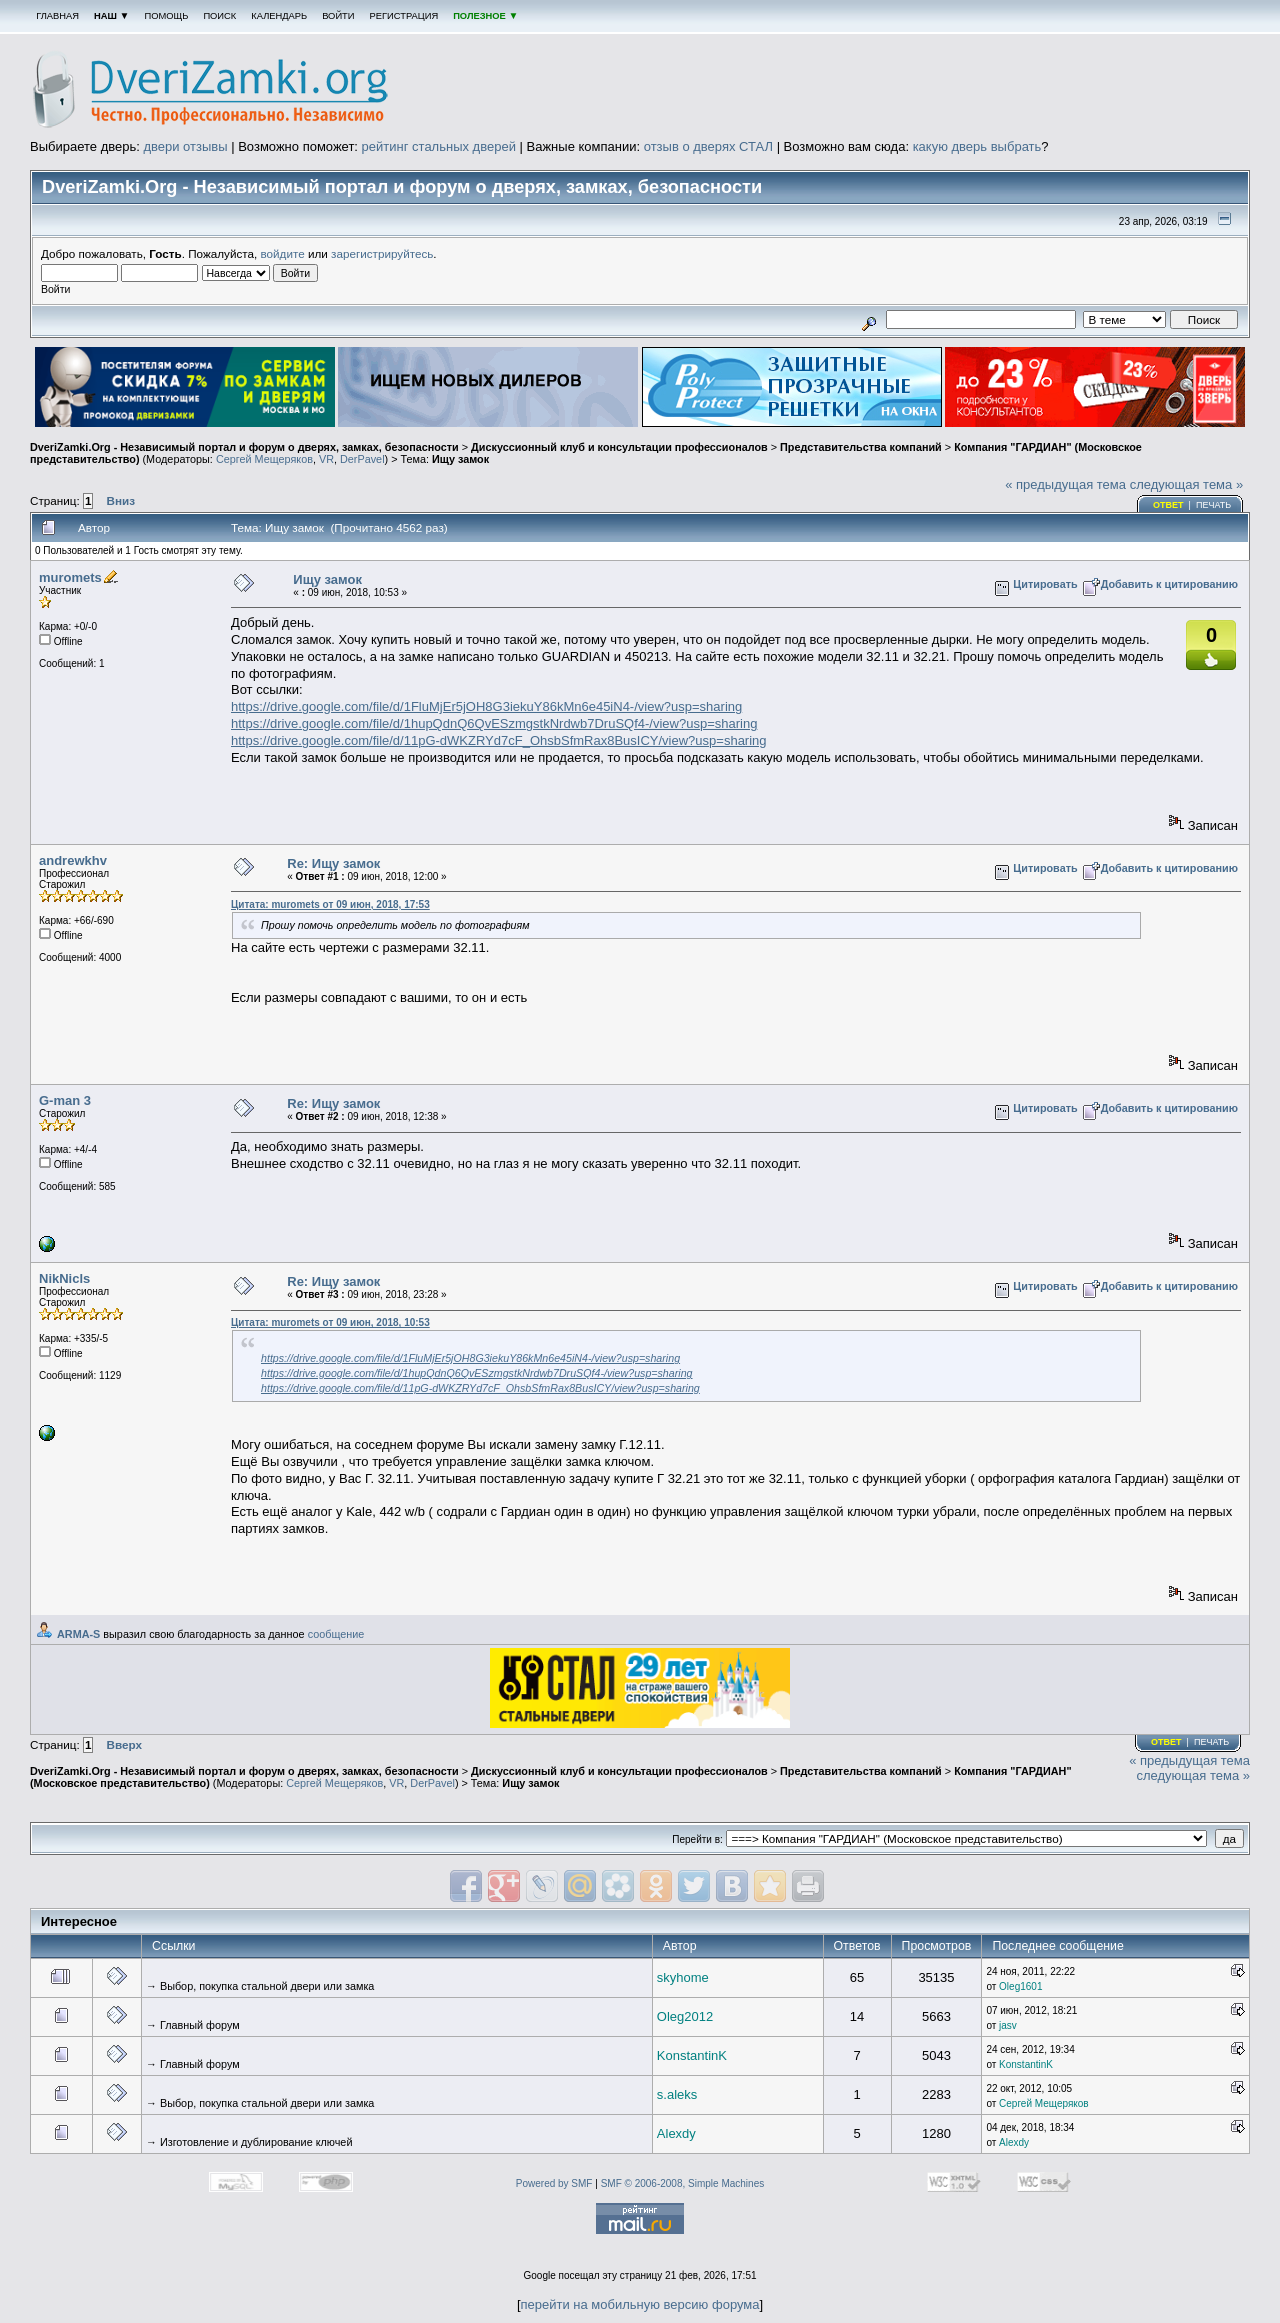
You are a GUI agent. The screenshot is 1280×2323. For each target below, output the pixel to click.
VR (326, 459)
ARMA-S (78, 1634)
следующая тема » (1187, 484)
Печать (1213, 505)
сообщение (336, 1634)
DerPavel (362, 459)
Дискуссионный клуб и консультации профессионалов (619, 447)
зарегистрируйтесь (382, 253)
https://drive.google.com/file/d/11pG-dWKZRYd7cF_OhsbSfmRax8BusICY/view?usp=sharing (499, 740)
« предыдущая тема (1065, 484)
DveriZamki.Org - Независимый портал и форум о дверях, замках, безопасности (244, 447)
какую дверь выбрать (977, 146)
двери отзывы (185, 146)
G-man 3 (65, 1100)
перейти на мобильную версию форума (640, 2304)
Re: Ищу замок (333, 863)
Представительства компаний (861, 447)
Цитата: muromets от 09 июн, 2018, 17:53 (330, 904)
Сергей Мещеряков (264, 459)
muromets (70, 577)
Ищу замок (460, 459)
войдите (283, 253)
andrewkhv (73, 860)
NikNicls (64, 1278)
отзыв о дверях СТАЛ (708, 146)
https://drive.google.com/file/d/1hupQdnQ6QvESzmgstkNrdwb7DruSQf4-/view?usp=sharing (494, 723)
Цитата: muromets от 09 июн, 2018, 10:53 (330, 1322)
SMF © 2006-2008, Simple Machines (683, 2183)
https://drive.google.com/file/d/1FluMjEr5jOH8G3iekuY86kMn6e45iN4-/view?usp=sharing (486, 706)
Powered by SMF (554, 2183)
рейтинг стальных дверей (439, 146)
